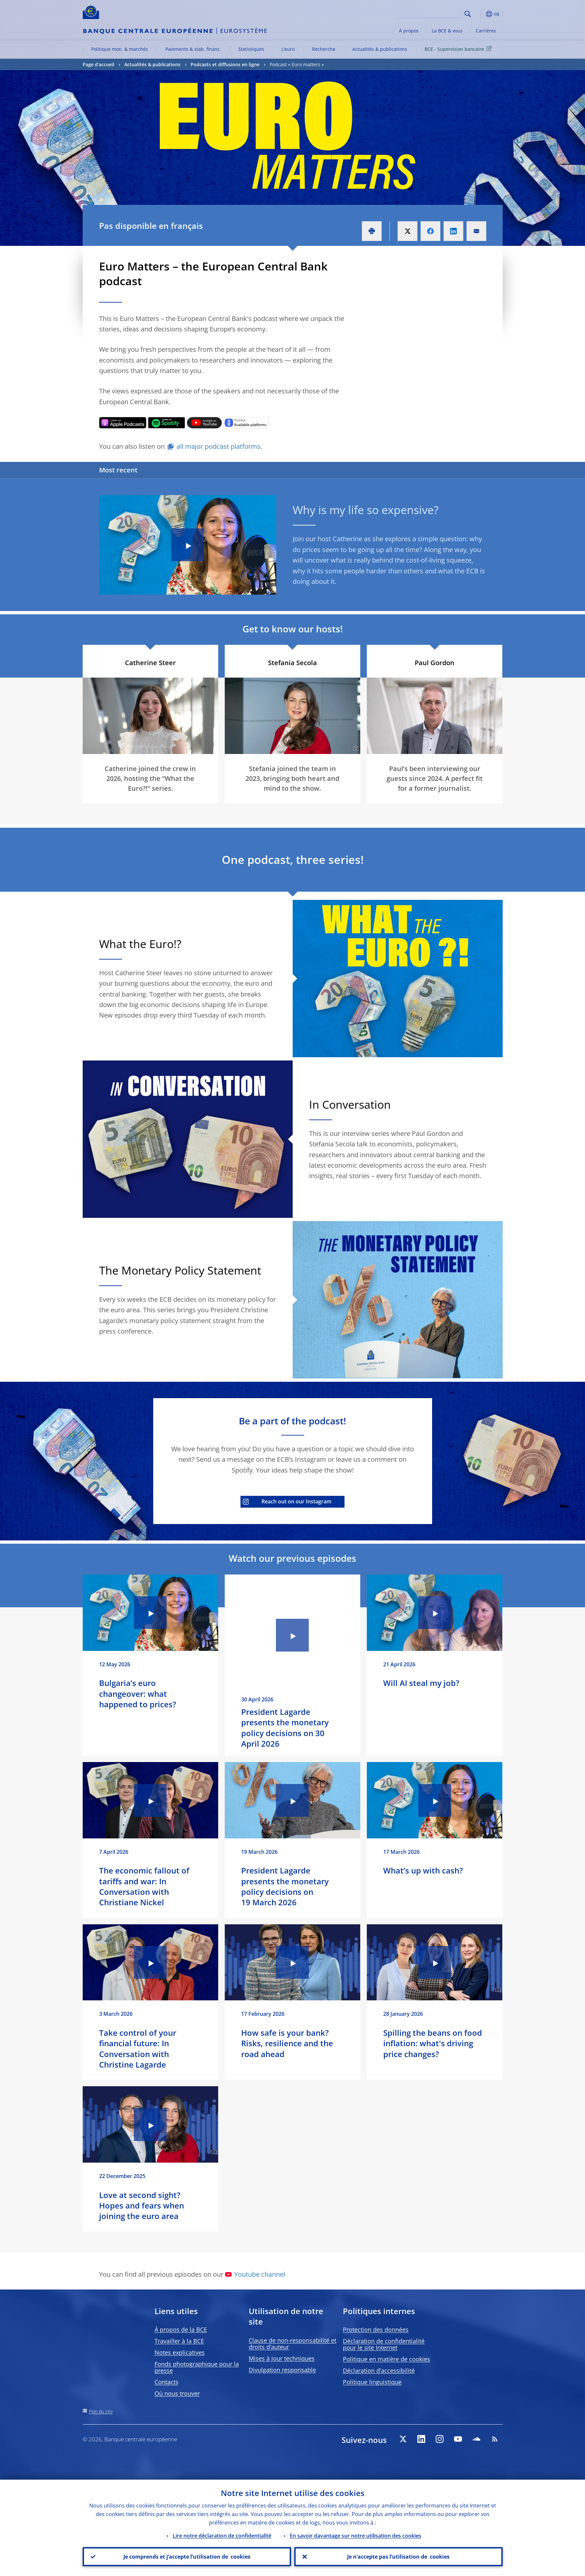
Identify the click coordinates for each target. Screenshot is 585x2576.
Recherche (323, 49)
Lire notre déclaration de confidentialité (222, 2535)
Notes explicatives (180, 2352)
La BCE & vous (447, 31)
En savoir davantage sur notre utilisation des (355, 2535)
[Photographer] (355, 748)
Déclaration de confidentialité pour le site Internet (384, 2344)
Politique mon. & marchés (119, 49)
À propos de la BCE (181, 2329)
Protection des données (375, 2329)
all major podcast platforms (219, 446)
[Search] (429, 13)
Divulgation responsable (282, 2370)
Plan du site (101, 2411)
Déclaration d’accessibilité (379, 2370)
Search (467, 14)
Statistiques (251, 49)
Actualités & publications (379, 49)
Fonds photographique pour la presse (197, 2367)
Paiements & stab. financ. (193, 49)
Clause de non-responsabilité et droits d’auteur (292, 2343)
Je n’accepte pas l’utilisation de (398, 2556)
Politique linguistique (372, 2382)
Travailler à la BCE (179, 2341)
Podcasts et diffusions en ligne (225, 64)
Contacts (166, 2382)
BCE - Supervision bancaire (459, 48)
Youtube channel (255, 2274)
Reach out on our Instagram (287, 1501)
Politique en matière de (386, 2359)
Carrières (486, 31)
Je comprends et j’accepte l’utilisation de (186, 2556)
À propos (409, 31)
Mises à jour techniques (282, 2358)
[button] (480, 14)
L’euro (288, 49)
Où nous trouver (177, 2393)
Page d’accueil (98, 64)
